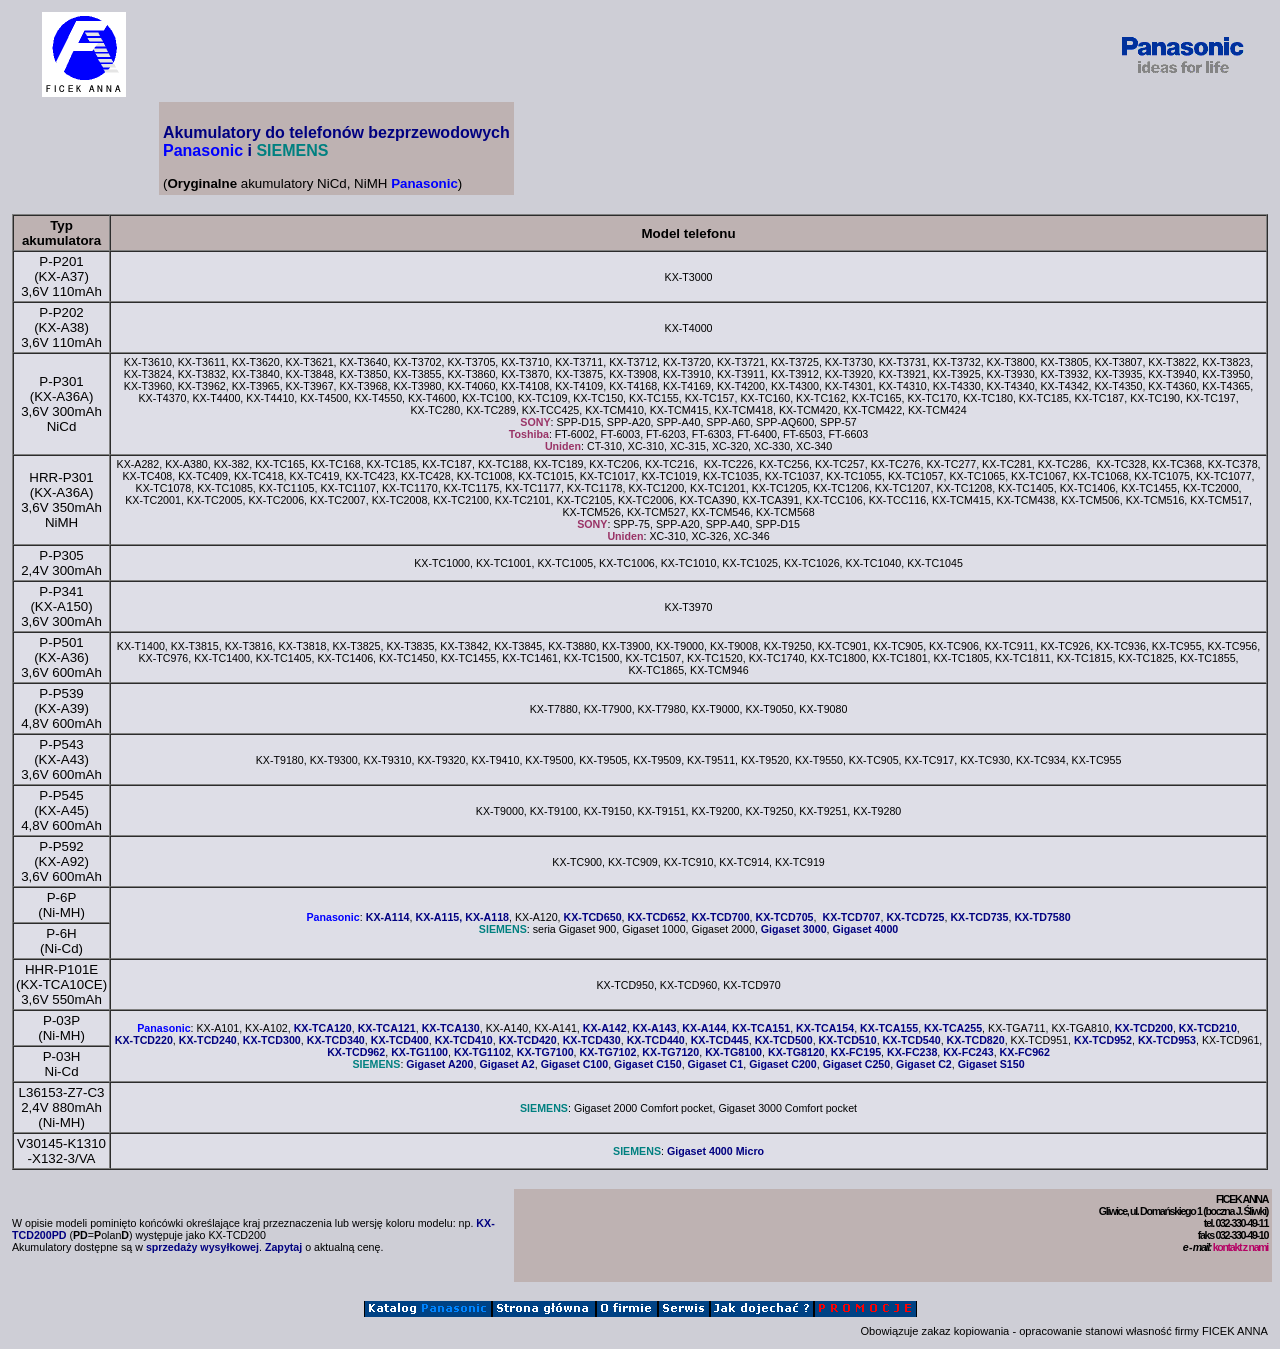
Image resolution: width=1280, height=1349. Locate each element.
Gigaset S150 (991, 1064)
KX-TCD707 (851, 917)
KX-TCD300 (272, 1040)
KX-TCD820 (976, 1040)
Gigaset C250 (857, 1064)
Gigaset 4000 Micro (715, 1151)
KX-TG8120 (796, 1052)
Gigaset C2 (924, 1064)
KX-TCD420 (528, 1040)
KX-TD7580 (1042, 917)
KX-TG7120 (670, 1052)
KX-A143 (655, 1028)
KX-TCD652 (657, 917)
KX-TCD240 (208, 1040)
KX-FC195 (856, 1052)
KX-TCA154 (825, 1028)
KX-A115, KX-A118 (462, 917)
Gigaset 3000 (794, 929)
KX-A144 (704, 1028)
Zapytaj (283, 1247)
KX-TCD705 (785, 917)
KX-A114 (388, 917)
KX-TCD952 (1103, 1040)
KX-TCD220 (144, 1040)
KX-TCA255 (953, 1028)
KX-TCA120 (323, 1028)
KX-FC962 (1025, 1052)
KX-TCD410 (464, 1040)
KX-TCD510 (848, 1040)
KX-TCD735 (979, 917)
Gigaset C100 (575, 1064)
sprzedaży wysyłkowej (202, 1247)
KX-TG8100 (733, 1052)
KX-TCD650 (593, 917)
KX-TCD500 (784, 1040)
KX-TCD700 (721, 917)
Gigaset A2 (506, 1064)
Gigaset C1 (716, 1064)
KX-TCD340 (336, 1040)
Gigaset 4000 (866, 929)
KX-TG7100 (545, 1052)
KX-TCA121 (387, 1028)
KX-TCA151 (761, 1028)
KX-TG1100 (419, 1052)
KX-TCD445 (720, 1040)
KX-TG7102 (608, 1052)
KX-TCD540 (912, 1040)
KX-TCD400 (400, 1040)
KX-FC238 (912, 1052)
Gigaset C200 (783, 1064)
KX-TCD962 (356, 1052)
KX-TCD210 (1208, 1028)
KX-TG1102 (482, 1052)
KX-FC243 (968, 1052)
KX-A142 (605, 1028)
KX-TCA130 (451, 1028)
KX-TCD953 (1167, 1040)
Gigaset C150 (648, 1064)
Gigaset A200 (439, 1064)
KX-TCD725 (915, 917)
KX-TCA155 (889, 1028)
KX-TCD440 (656, 1040)
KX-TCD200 (1144, 1028)
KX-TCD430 (592, 1040)
